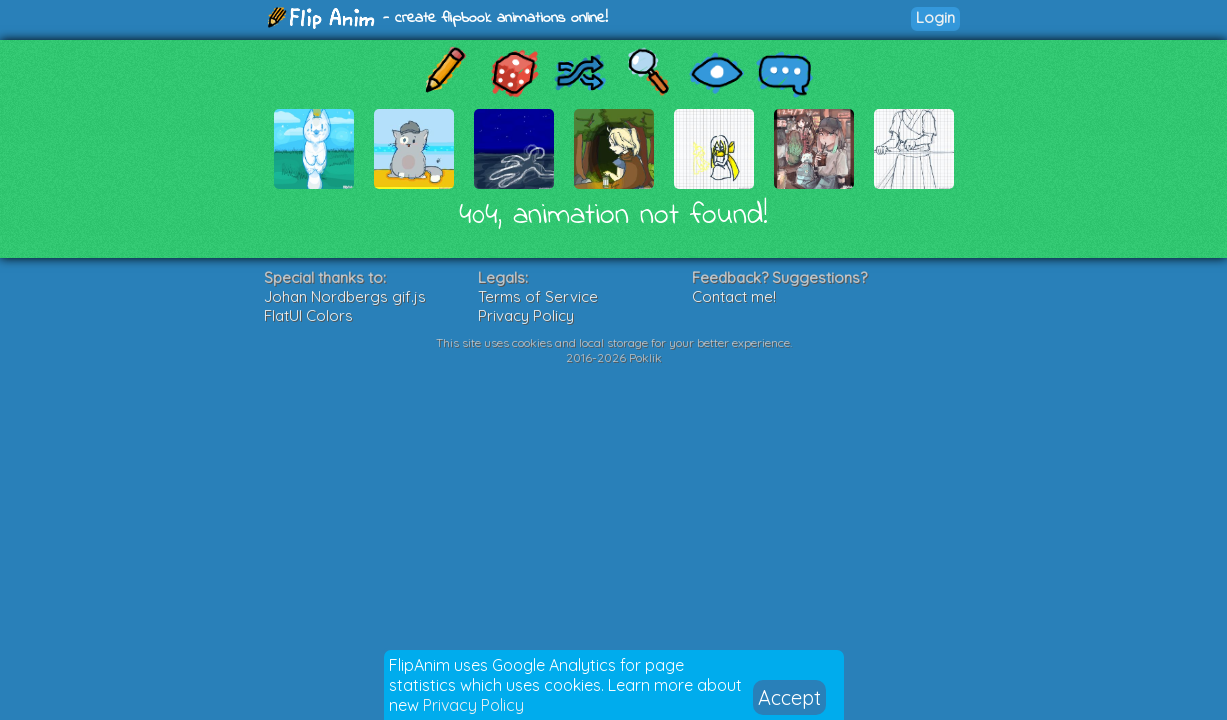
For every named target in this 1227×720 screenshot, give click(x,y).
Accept (789, 697)
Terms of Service (538, 296)
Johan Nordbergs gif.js (345, 296)
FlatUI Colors (308, 315)
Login (935, 17)
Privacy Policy (473, 705)
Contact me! (734, 296)
